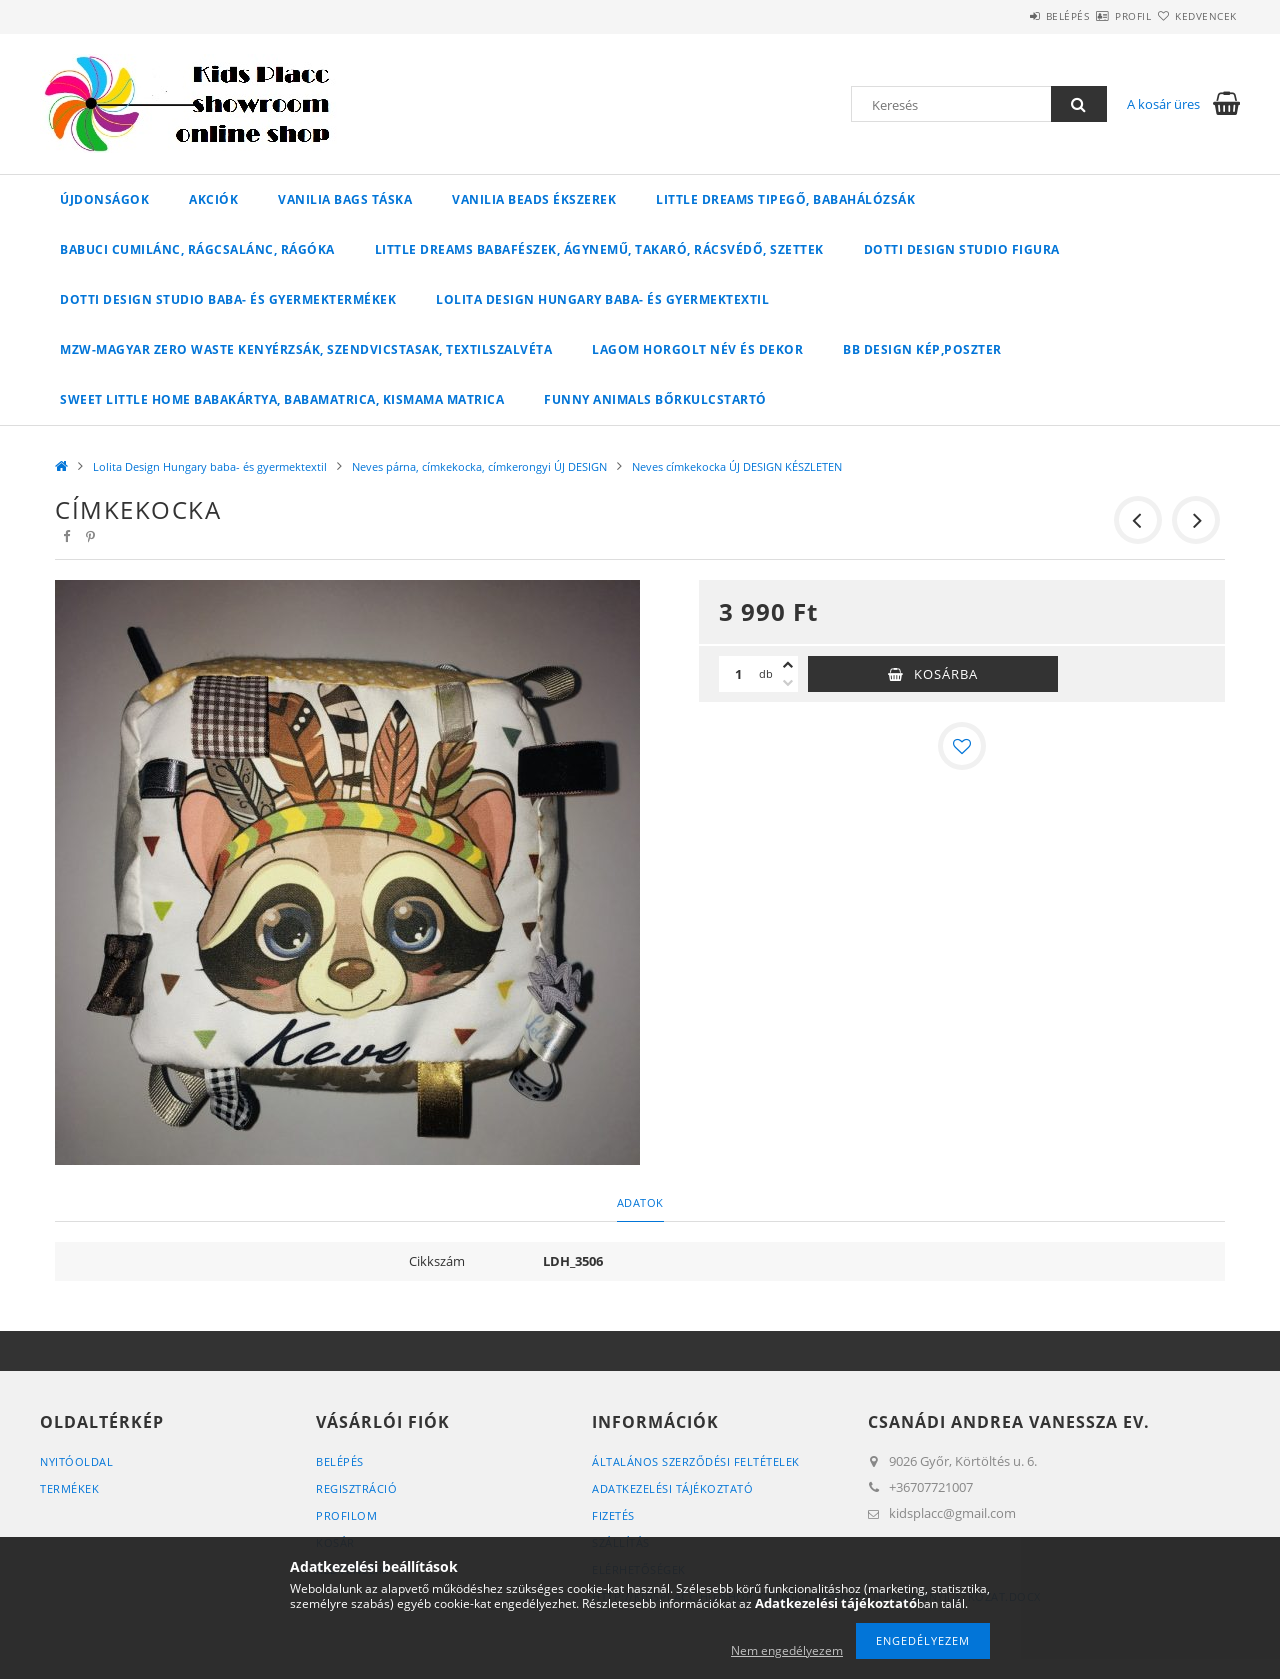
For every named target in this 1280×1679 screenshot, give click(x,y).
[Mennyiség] (739, 674)
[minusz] (788, 683)
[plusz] (788, 665)
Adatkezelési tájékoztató (672, 1488)
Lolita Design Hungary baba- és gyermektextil (602, 299)
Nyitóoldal (76, 1461)
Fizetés (613, 1515)
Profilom (346, 1515)
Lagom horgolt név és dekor (697, 349)
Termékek (69, 1488)
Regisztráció (356, 1488)
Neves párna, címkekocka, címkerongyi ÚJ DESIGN (479, 466)
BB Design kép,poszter (922, 349)
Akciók (213, 199)
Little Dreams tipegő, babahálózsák (785, 199)
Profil (1098, 16)
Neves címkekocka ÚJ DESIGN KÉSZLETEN (737, 466)
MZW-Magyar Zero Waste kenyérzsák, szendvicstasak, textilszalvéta (306, 349)
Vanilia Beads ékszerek (534, 199)
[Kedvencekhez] (962, 746)
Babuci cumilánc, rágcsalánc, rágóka (197, 249)
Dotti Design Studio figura (962, 249)
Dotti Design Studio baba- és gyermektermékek (228, 299)
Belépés (1009, 16)
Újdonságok (104, 199)
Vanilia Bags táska (345, 199)
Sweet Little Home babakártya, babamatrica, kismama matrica (282, 399)
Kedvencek (1195, 16)
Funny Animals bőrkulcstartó (655, 399)
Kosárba (946, 674)
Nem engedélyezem (787, 1650)
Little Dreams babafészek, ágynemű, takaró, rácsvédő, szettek (599, 249)
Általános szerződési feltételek (696, 1461)
